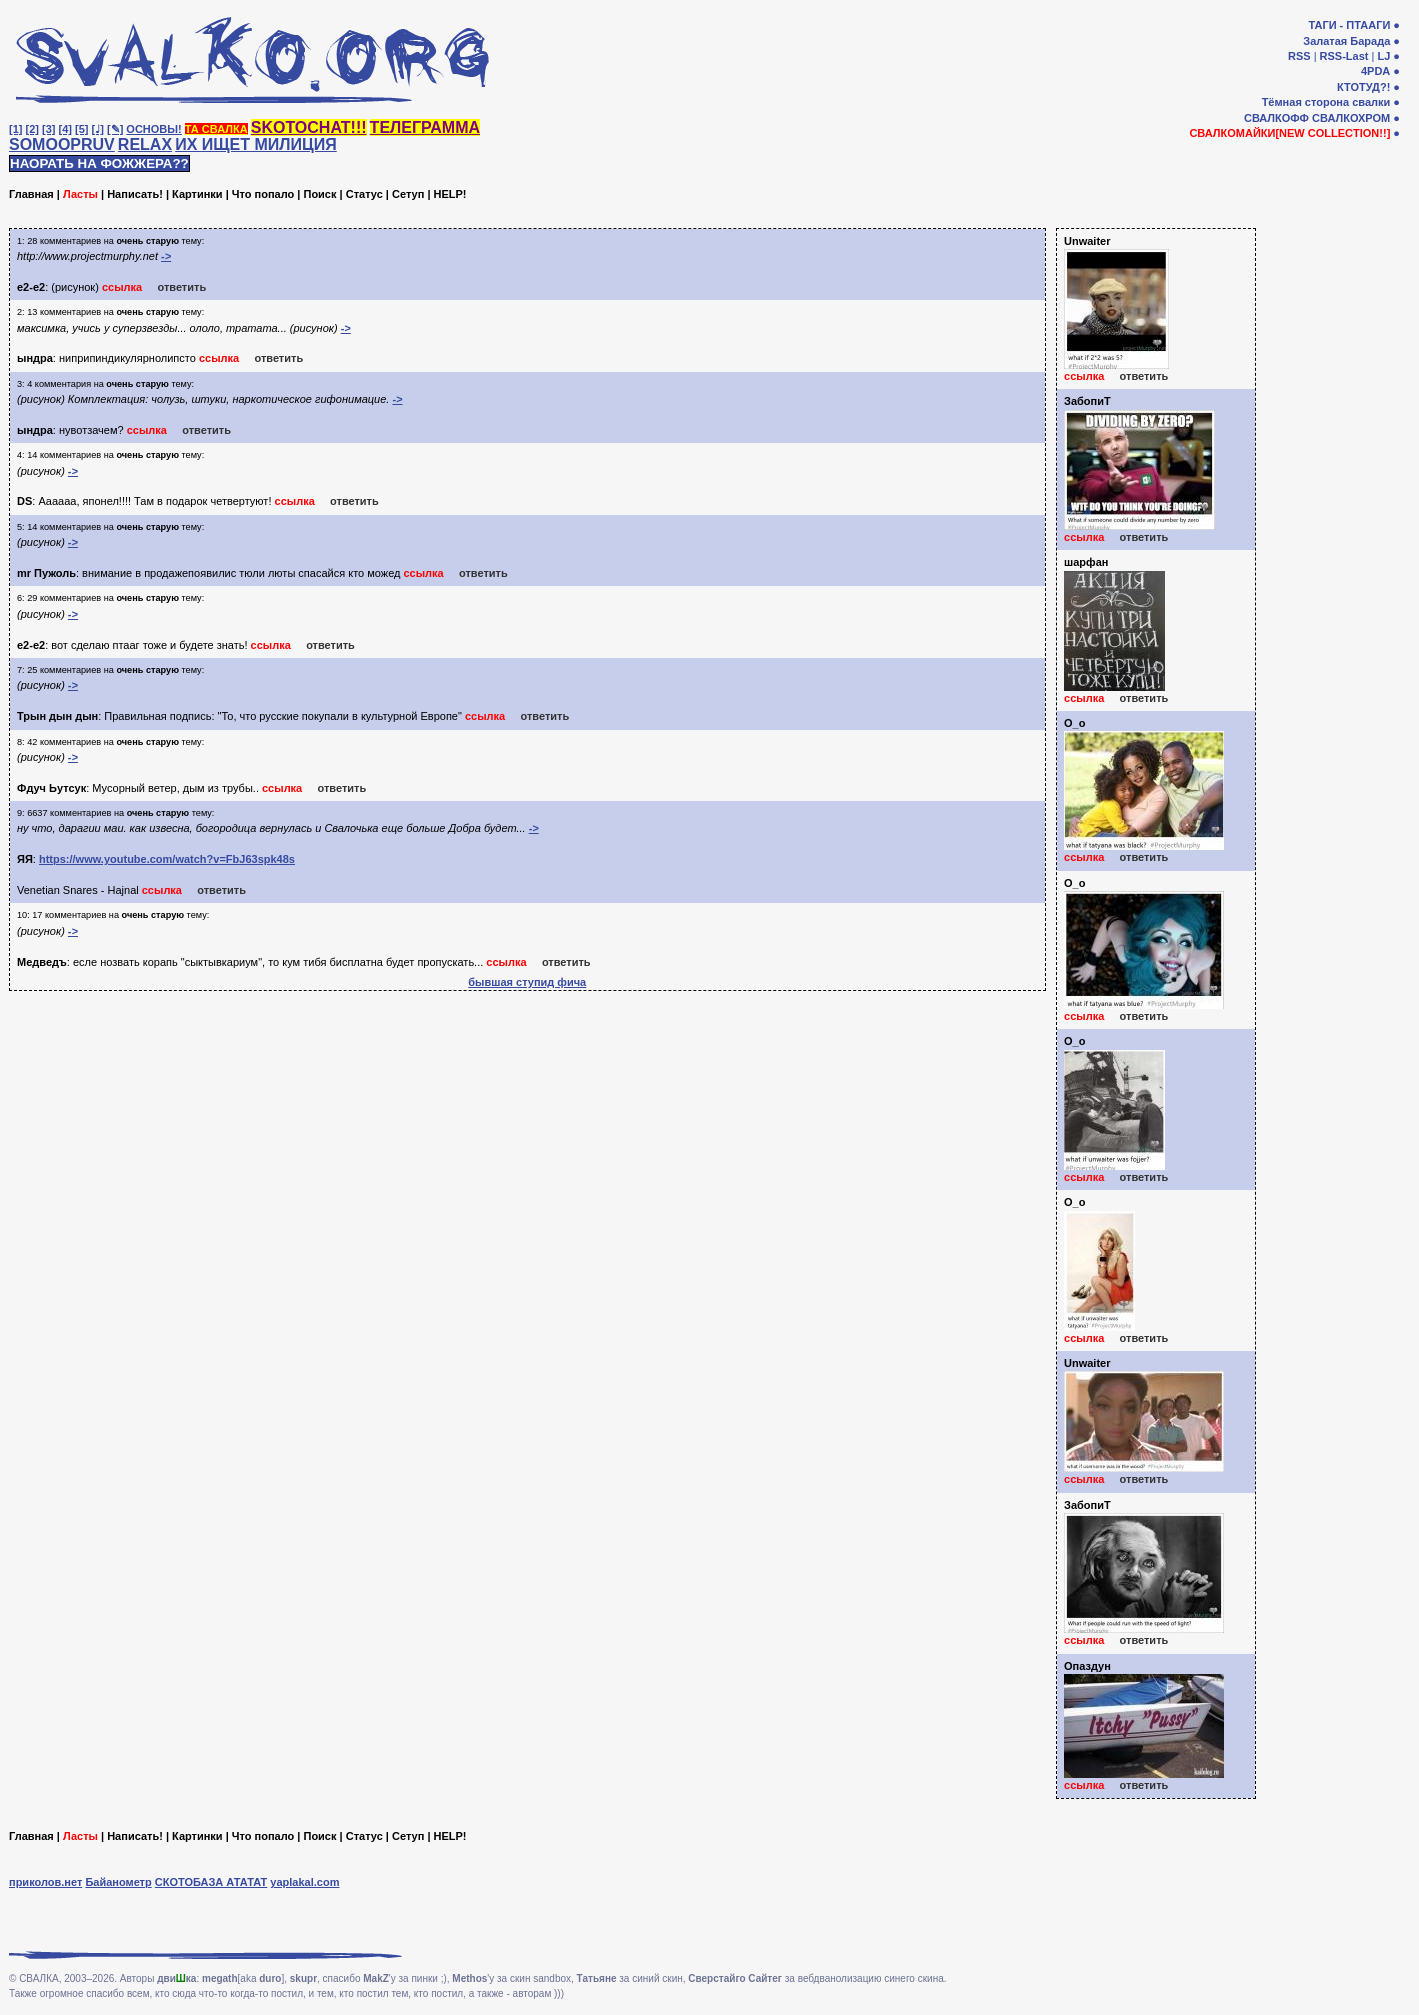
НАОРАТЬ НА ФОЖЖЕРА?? (99, 163)
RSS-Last (1344, 56)
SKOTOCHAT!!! (309, 127)
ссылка (122, 287)
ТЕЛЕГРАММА (425, 127)
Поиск (319, 194)
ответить (181, 287)
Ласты (80, 194)
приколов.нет (45, 1882)
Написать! (135, 194)
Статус (364, 194)
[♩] (98, 129)
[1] (15, 129)
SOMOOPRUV (62, 144)
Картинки (197, 194)
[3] (48, 129)
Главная (31, 194)
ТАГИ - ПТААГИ (1349, 25)
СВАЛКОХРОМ (1351, 118)
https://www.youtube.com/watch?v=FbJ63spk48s (167, 859)
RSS (1299, 56)
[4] (65, 129)
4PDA (1375, 71)
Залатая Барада (1346, 41)
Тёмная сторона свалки (1326, 102)
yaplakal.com (304, 1882)
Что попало (263, 194)
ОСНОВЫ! (153, 129)
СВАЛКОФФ (1276, 118)
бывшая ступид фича (527, 982)
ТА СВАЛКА (216, 129)
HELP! (450, 194)
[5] (81, 129)
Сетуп (408, 194)
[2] (32, 129)
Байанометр (118, 1882)
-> (166, 256)
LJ (1383, 56)
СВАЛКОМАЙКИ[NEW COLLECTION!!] (1289, 133)
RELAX (145, 144)
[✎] (115, 129)
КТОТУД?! (1363, 87)
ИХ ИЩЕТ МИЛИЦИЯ (256, 144)
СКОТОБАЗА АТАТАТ (211, 1882)
